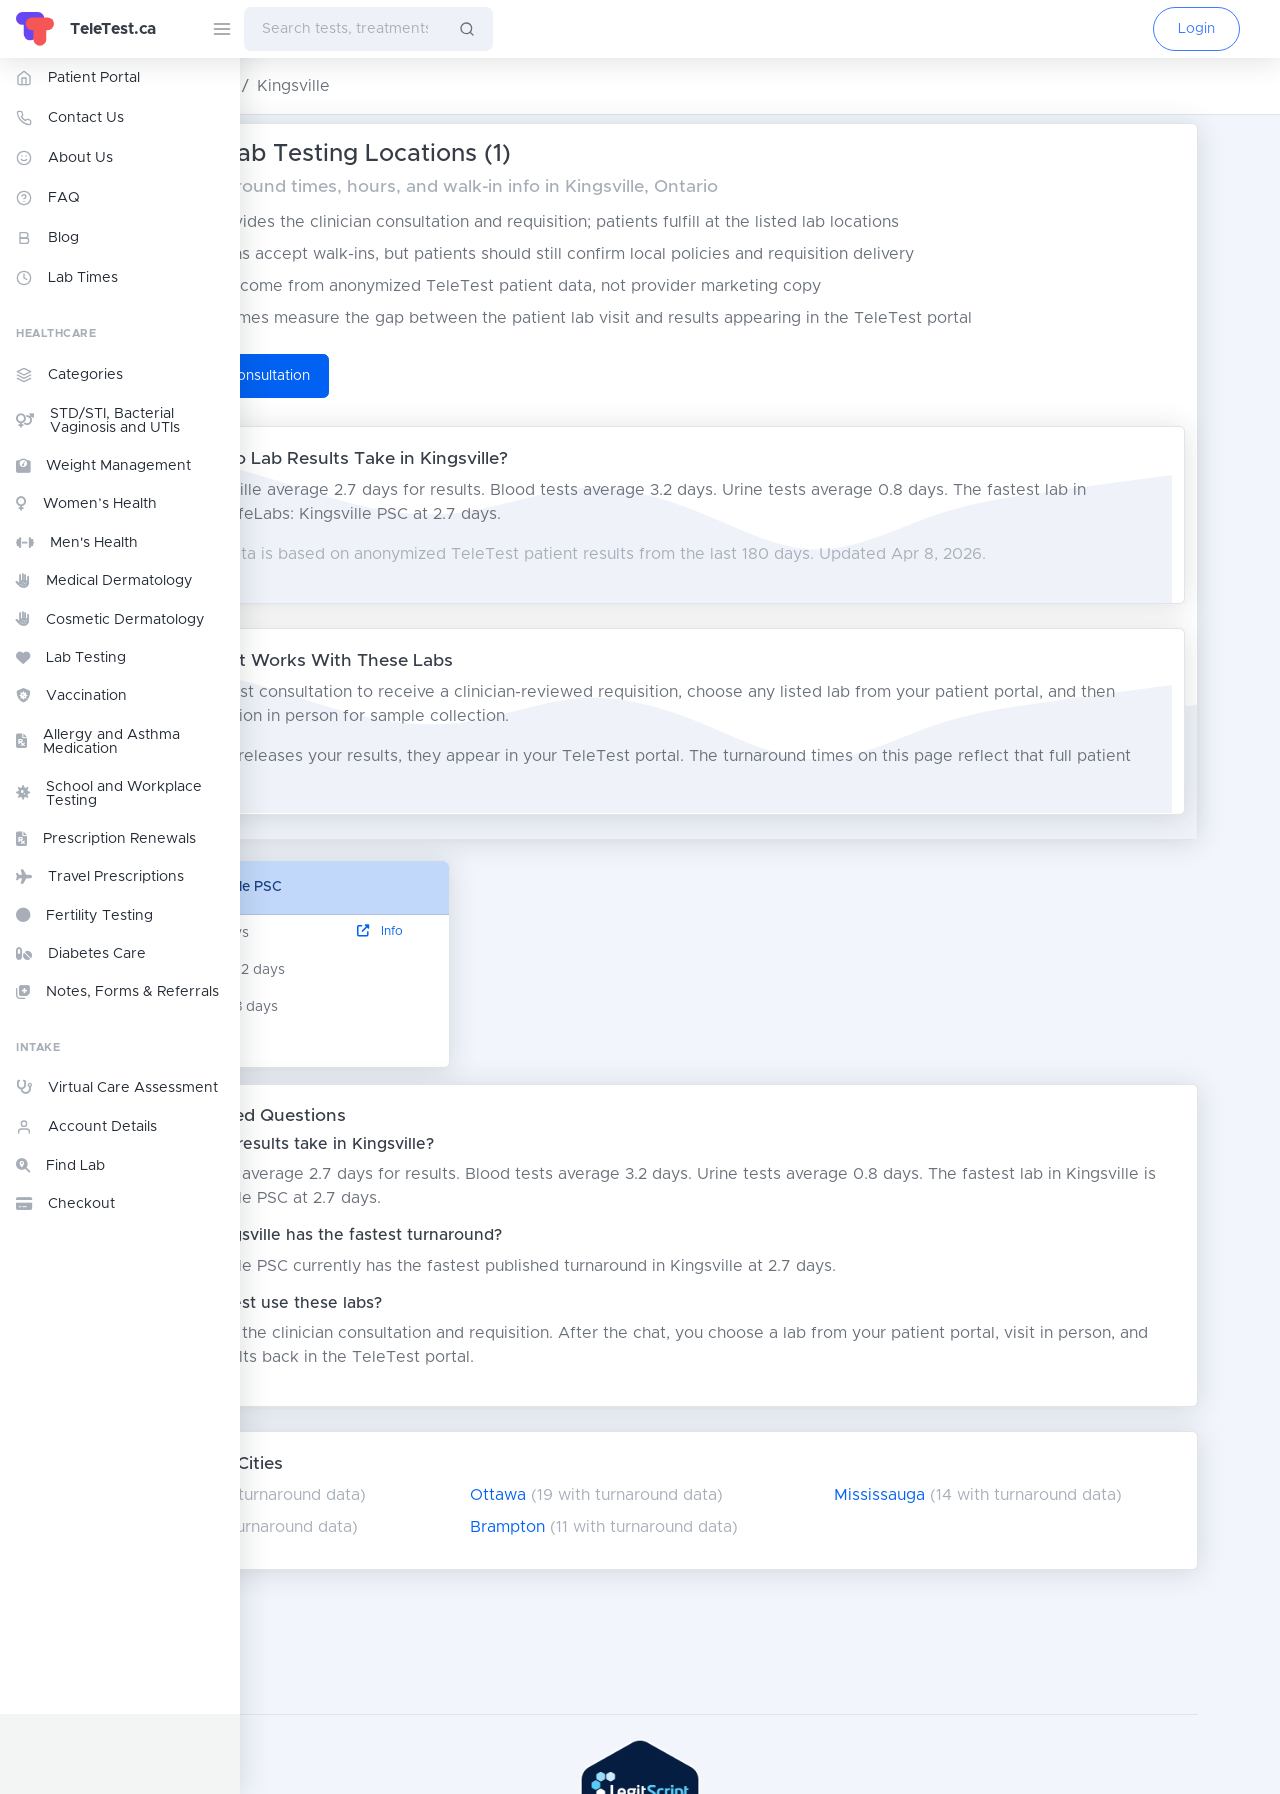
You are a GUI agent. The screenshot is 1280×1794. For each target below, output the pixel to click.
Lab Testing (71, 658)
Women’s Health (86, 504)
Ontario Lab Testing (328, 86)
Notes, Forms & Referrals (117, 992)
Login (1196, 29)
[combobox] (343, 29)
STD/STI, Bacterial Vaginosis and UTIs (98, 421)
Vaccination (71, 696)
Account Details (86, 1127)
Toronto (305, 1495)
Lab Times (67, 278)
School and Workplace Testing (109, 794)
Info (524, 931)
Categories (69, 375)
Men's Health (77, 543)
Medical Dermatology (104, 581)
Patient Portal (78, 78)
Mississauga (983, 1495)
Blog (47, 238)
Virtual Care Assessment (117, 1087)
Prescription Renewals (106, 839)
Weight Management (103, 466)
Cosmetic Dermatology (110, 619)
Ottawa (634, 1495)
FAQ (48, 198)
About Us (64, 158)
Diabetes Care (81, 954)
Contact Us (70, 118)
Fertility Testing (84, 915)
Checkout (65, 1204)
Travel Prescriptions (100, 877)
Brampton (643, 1527)
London (303, 1527)
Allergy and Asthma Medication (98, 742)
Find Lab (60, 1166)
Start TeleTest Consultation (390, 376)
